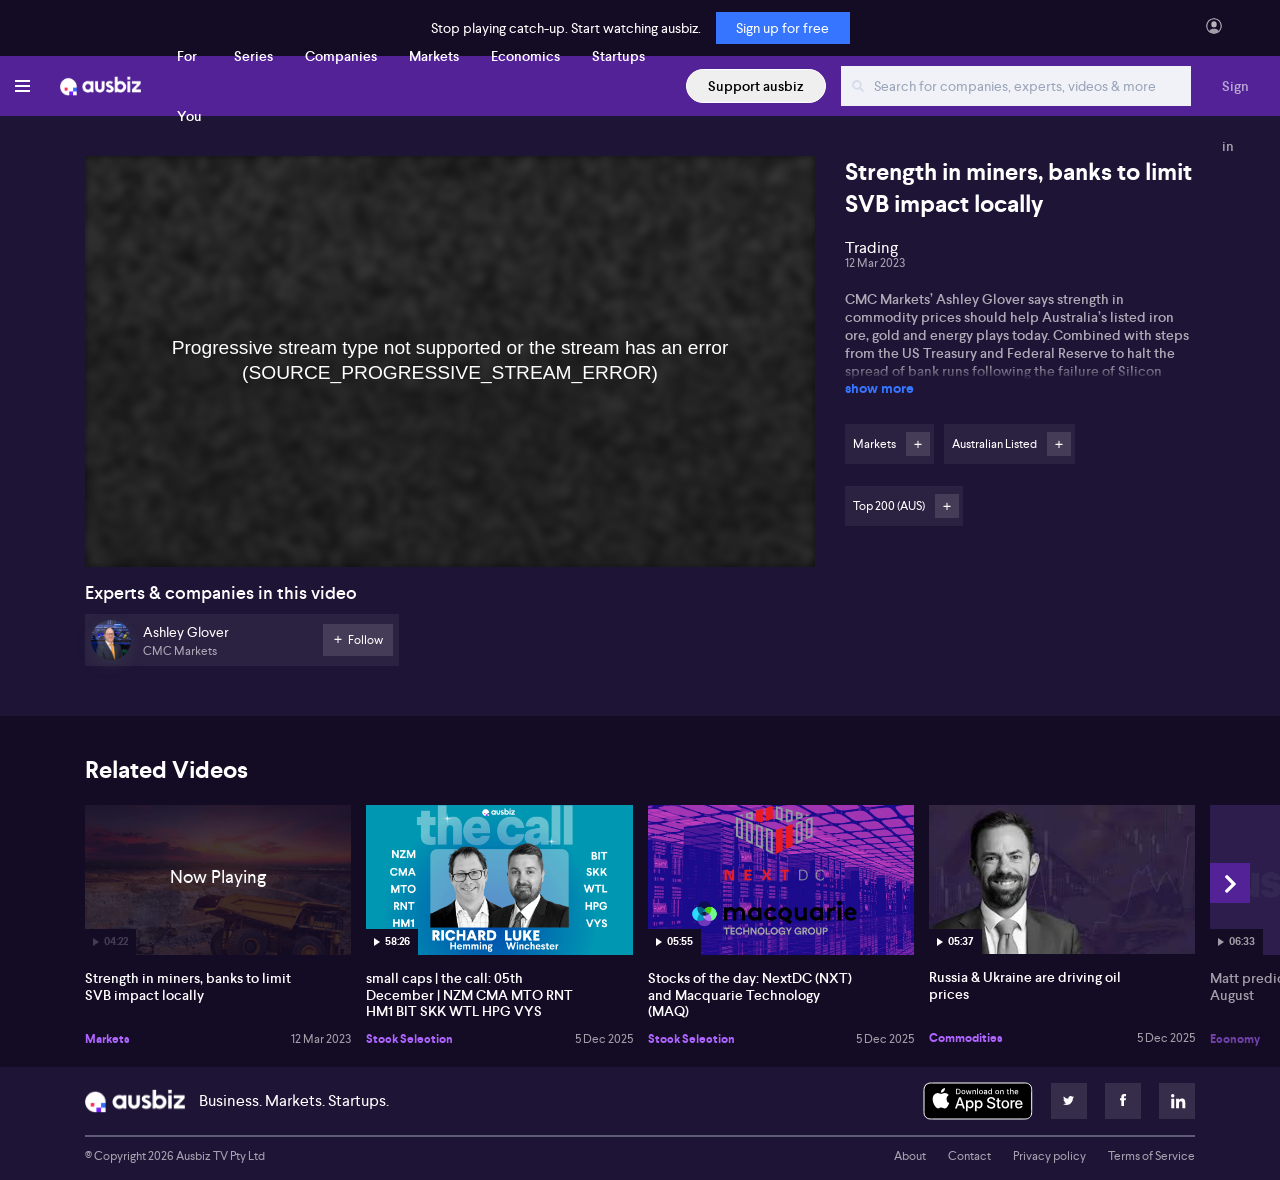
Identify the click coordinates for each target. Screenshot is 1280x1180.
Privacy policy (1049, 1156)
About (910, 1156)
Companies (341, 56)
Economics (525, 56)
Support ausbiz (756, 86)
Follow (918, 444)
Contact (969, 1156)
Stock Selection (409, 1039)
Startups (618, 56)
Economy (1235, 1039)
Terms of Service (1151, 1156)
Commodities (966, 1038)
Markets (434, 56)
